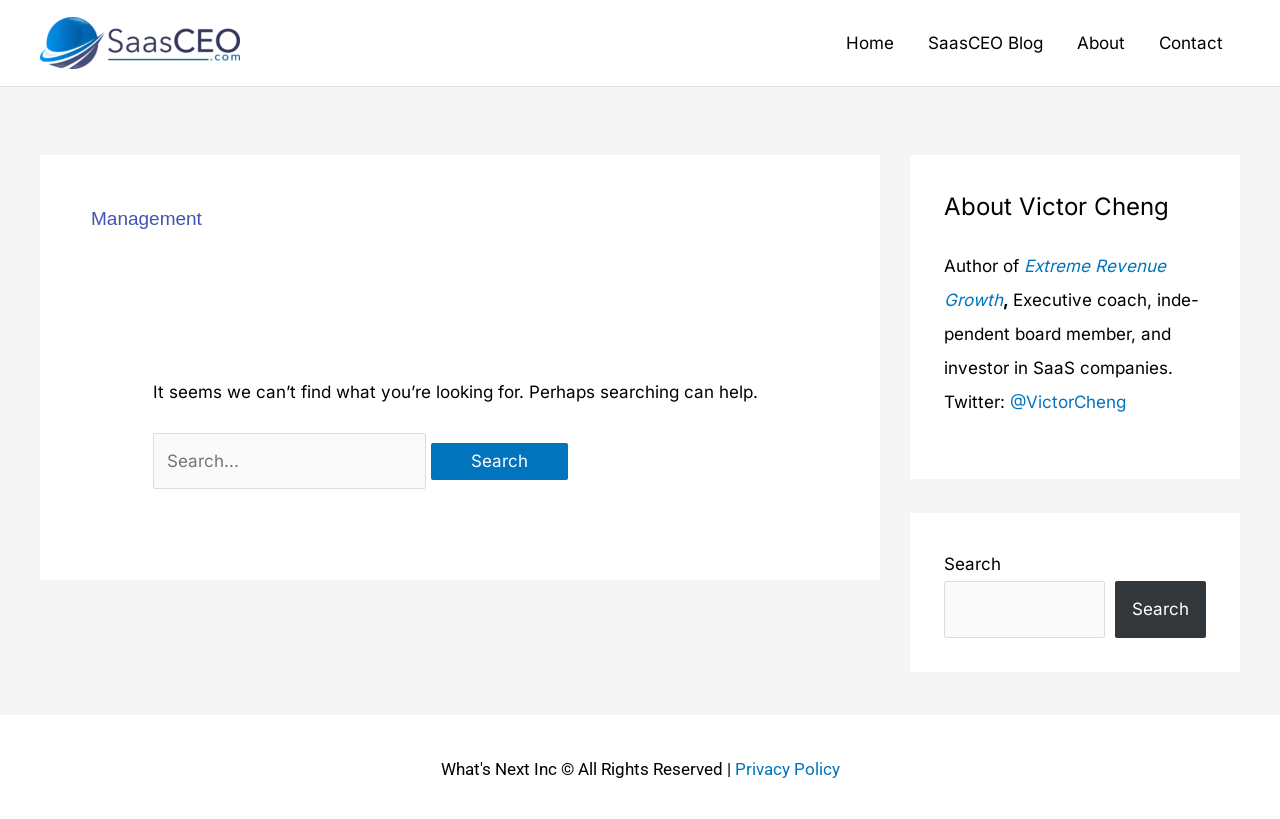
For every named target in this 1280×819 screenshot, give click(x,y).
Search (972, 564)
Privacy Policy (787, 769)
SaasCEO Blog (985, 43)
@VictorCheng (1068, 402)
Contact (1191, 43)
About (1101, 43)
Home (870, 43)
